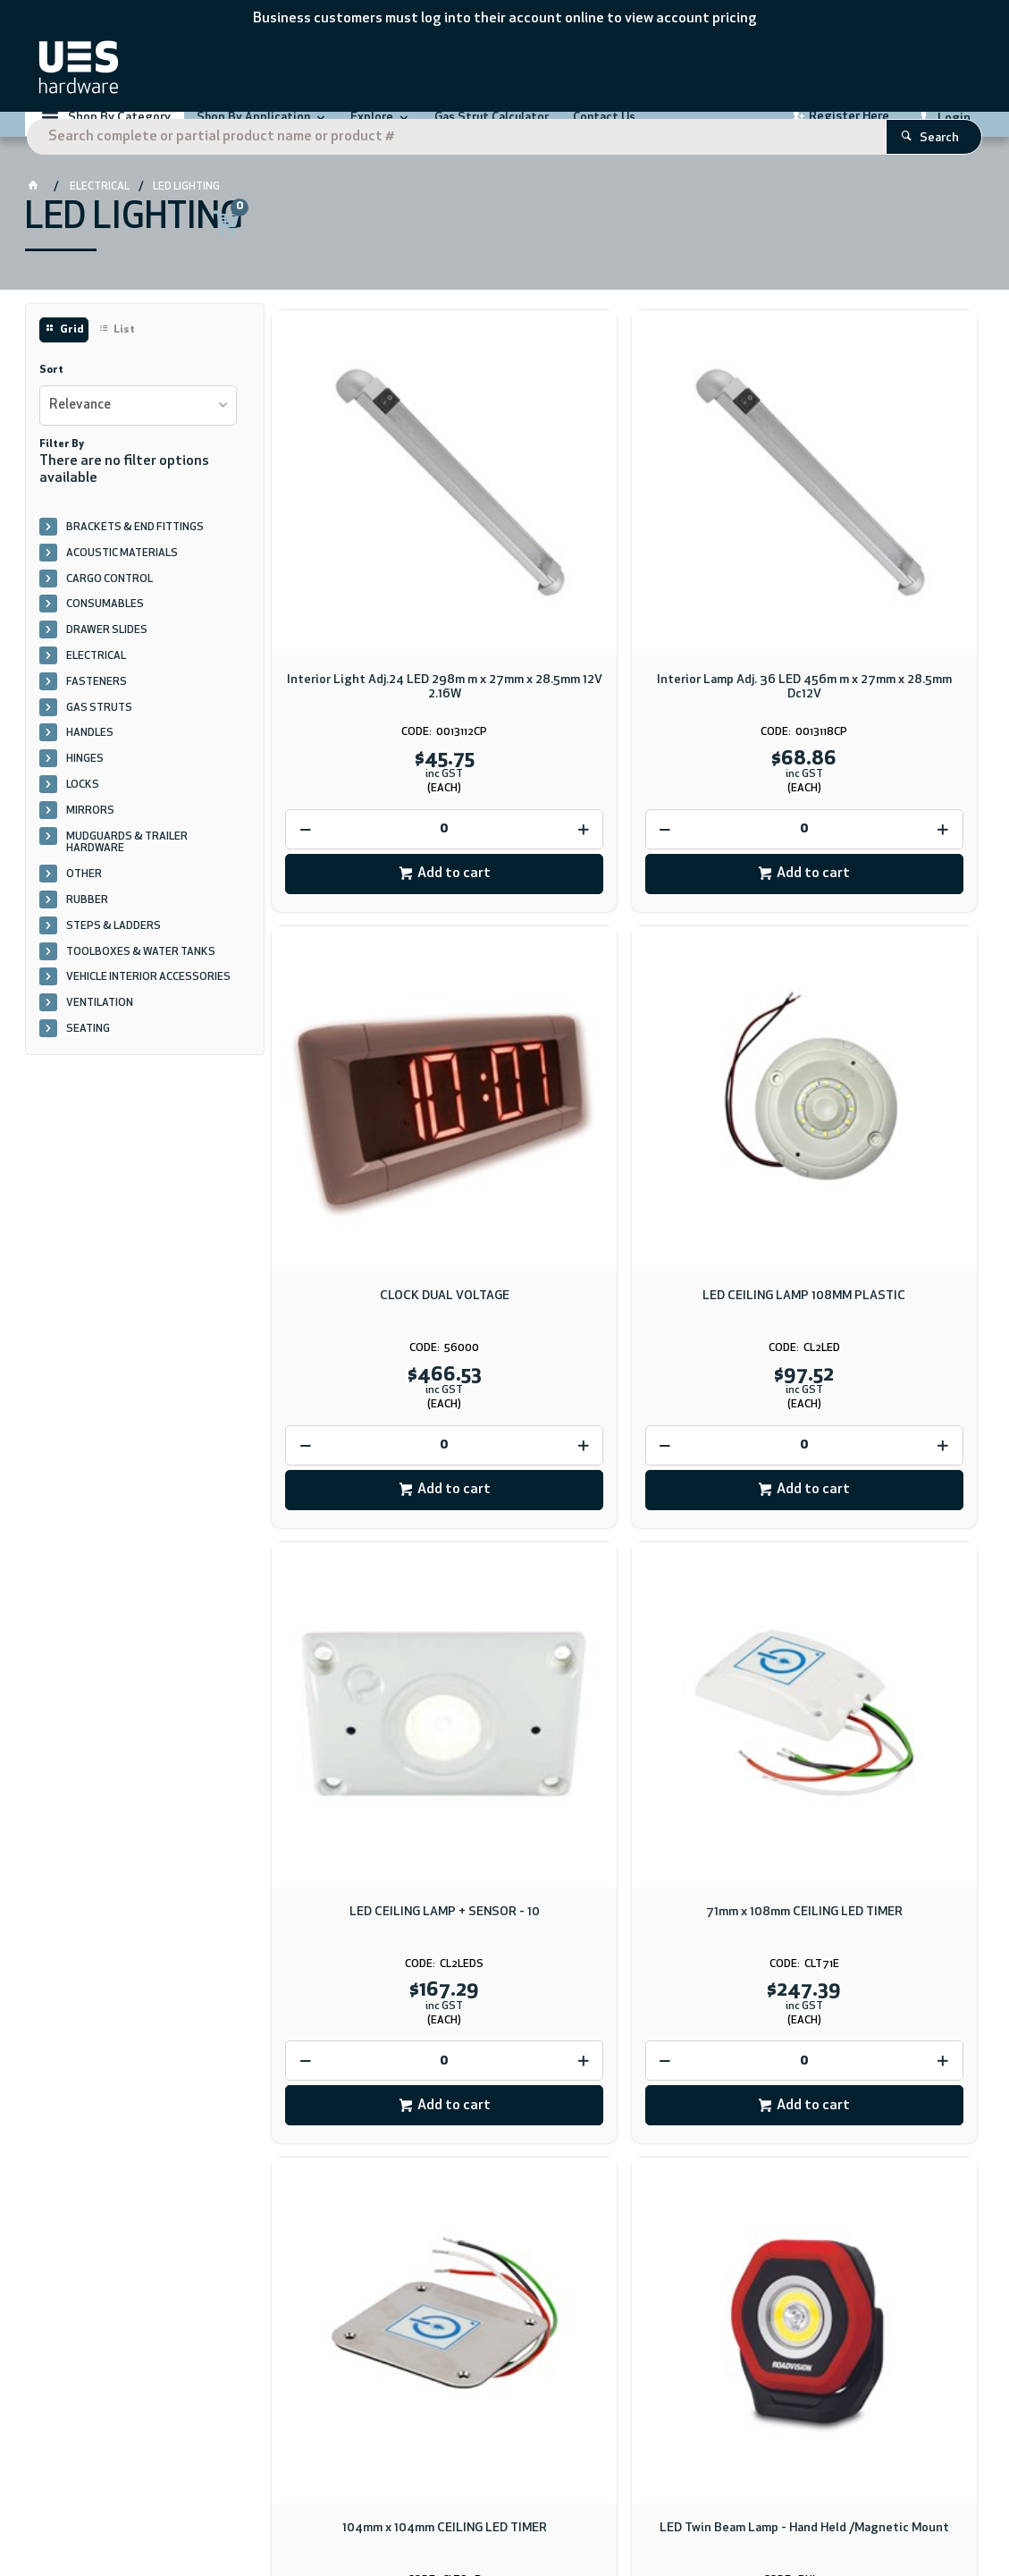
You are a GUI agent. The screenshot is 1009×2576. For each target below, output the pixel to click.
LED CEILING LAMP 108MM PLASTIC (384, 1072)
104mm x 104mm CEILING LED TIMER (384, 1568)
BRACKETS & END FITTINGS (135, 550)
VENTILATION (99, 1026)
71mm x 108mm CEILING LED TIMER (864, 1072)
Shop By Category (119, 130)
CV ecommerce (173, 2514)
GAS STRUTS (99, 731)
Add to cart (394, 770)
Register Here (849, 129)
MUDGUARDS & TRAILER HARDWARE (127, 866)
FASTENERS (96, 705)
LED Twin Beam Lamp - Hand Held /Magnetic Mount (624, 1575)
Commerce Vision (263, 2514)
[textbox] (478, 71)
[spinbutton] (384, 725)
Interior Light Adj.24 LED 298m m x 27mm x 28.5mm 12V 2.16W (384, 583)
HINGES (85, 782)
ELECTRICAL (96, 679)
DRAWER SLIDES (106, 653)
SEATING (88, 1052)
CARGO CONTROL (109, 602)
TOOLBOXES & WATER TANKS (140, 975)
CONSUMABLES (105, 627)
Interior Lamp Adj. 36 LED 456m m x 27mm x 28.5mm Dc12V (624, 583)
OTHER (84, 897)
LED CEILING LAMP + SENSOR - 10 (624, 1072)
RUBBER (87, 923)
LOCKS (82, 808)
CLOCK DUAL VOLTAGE (864, 576)
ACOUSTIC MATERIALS (122, 576)
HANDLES (90, 756)
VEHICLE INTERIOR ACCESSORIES (148, 1000)
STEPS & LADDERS (113, 949)
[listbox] (138, 429)
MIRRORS (90, 834)
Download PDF (610, 2112)
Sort (51, 393)
